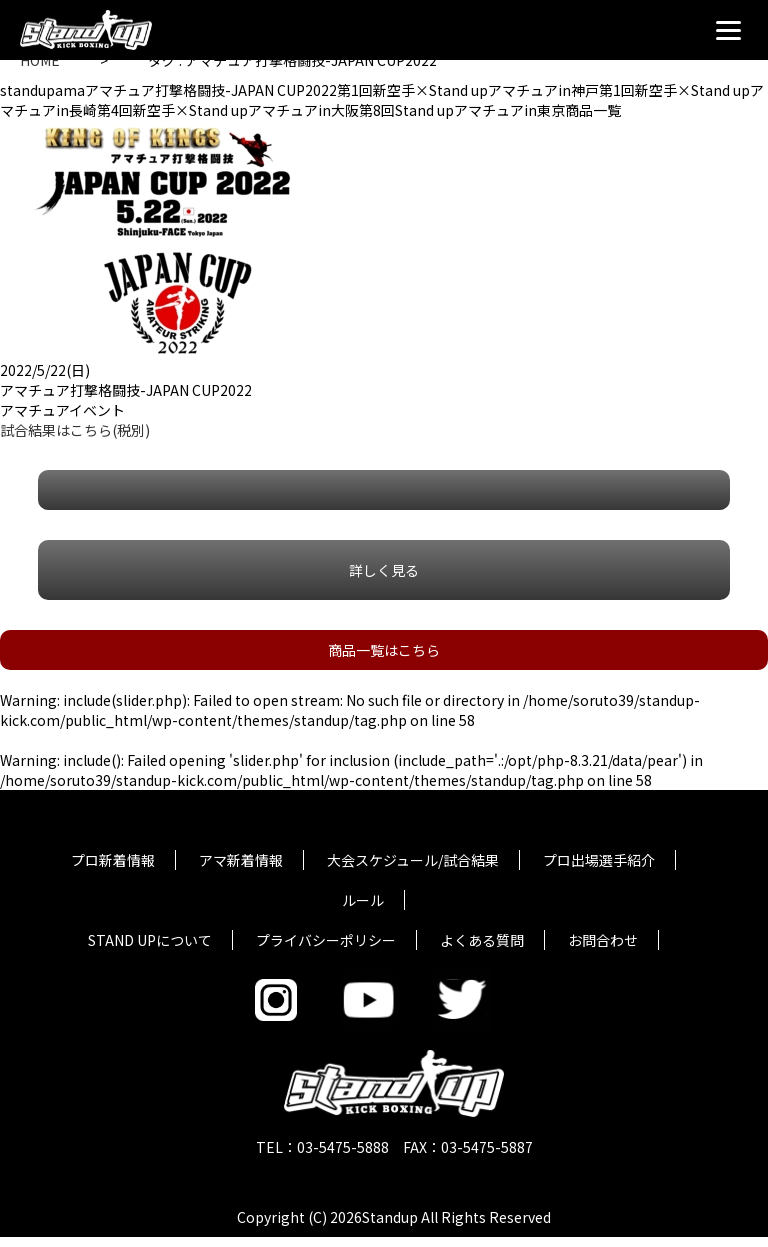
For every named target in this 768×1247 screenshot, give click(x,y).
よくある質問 (482, 940)
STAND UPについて (150, 940)
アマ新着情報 (241, 860)
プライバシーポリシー (326, 940)
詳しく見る (384, 570)
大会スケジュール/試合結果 (413, 860)
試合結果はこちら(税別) (75, 430)
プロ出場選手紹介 (599, 860)
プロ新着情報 (113, 860)
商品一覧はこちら (384, 650)
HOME (40, 60)
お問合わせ (603, 940)
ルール (363, 900)
